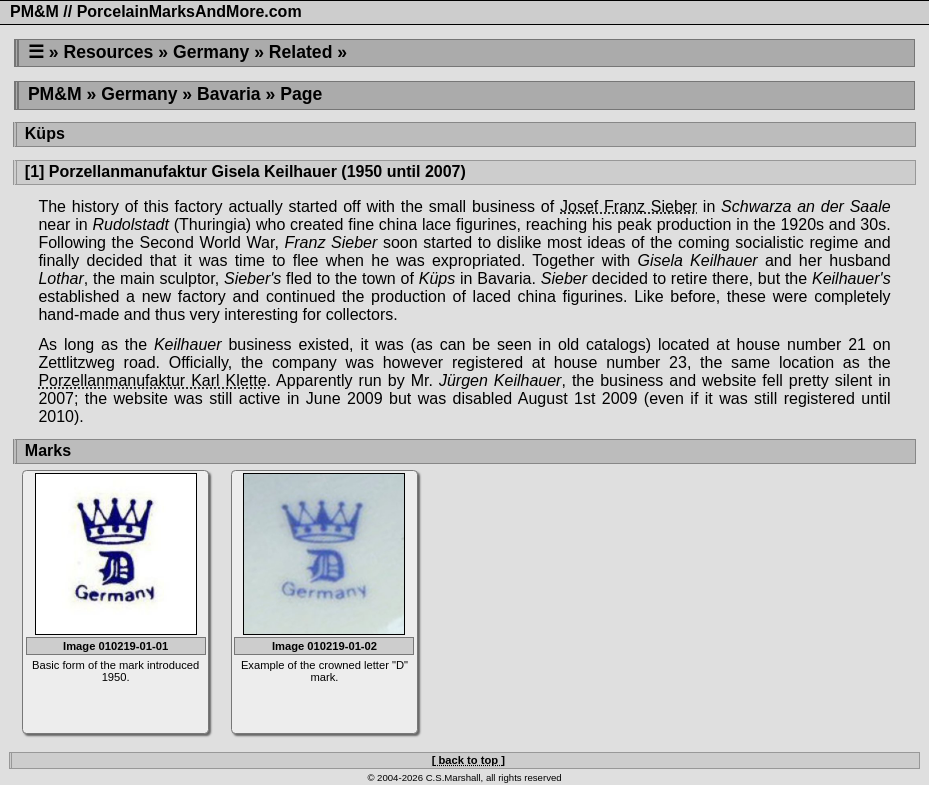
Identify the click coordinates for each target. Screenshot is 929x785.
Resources (108, 52)
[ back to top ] (468, 760)
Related (301, 52)
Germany (211, 52)
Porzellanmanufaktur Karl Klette (152, 380)
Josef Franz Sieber (628, 206)
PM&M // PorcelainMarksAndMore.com (156, 11)
